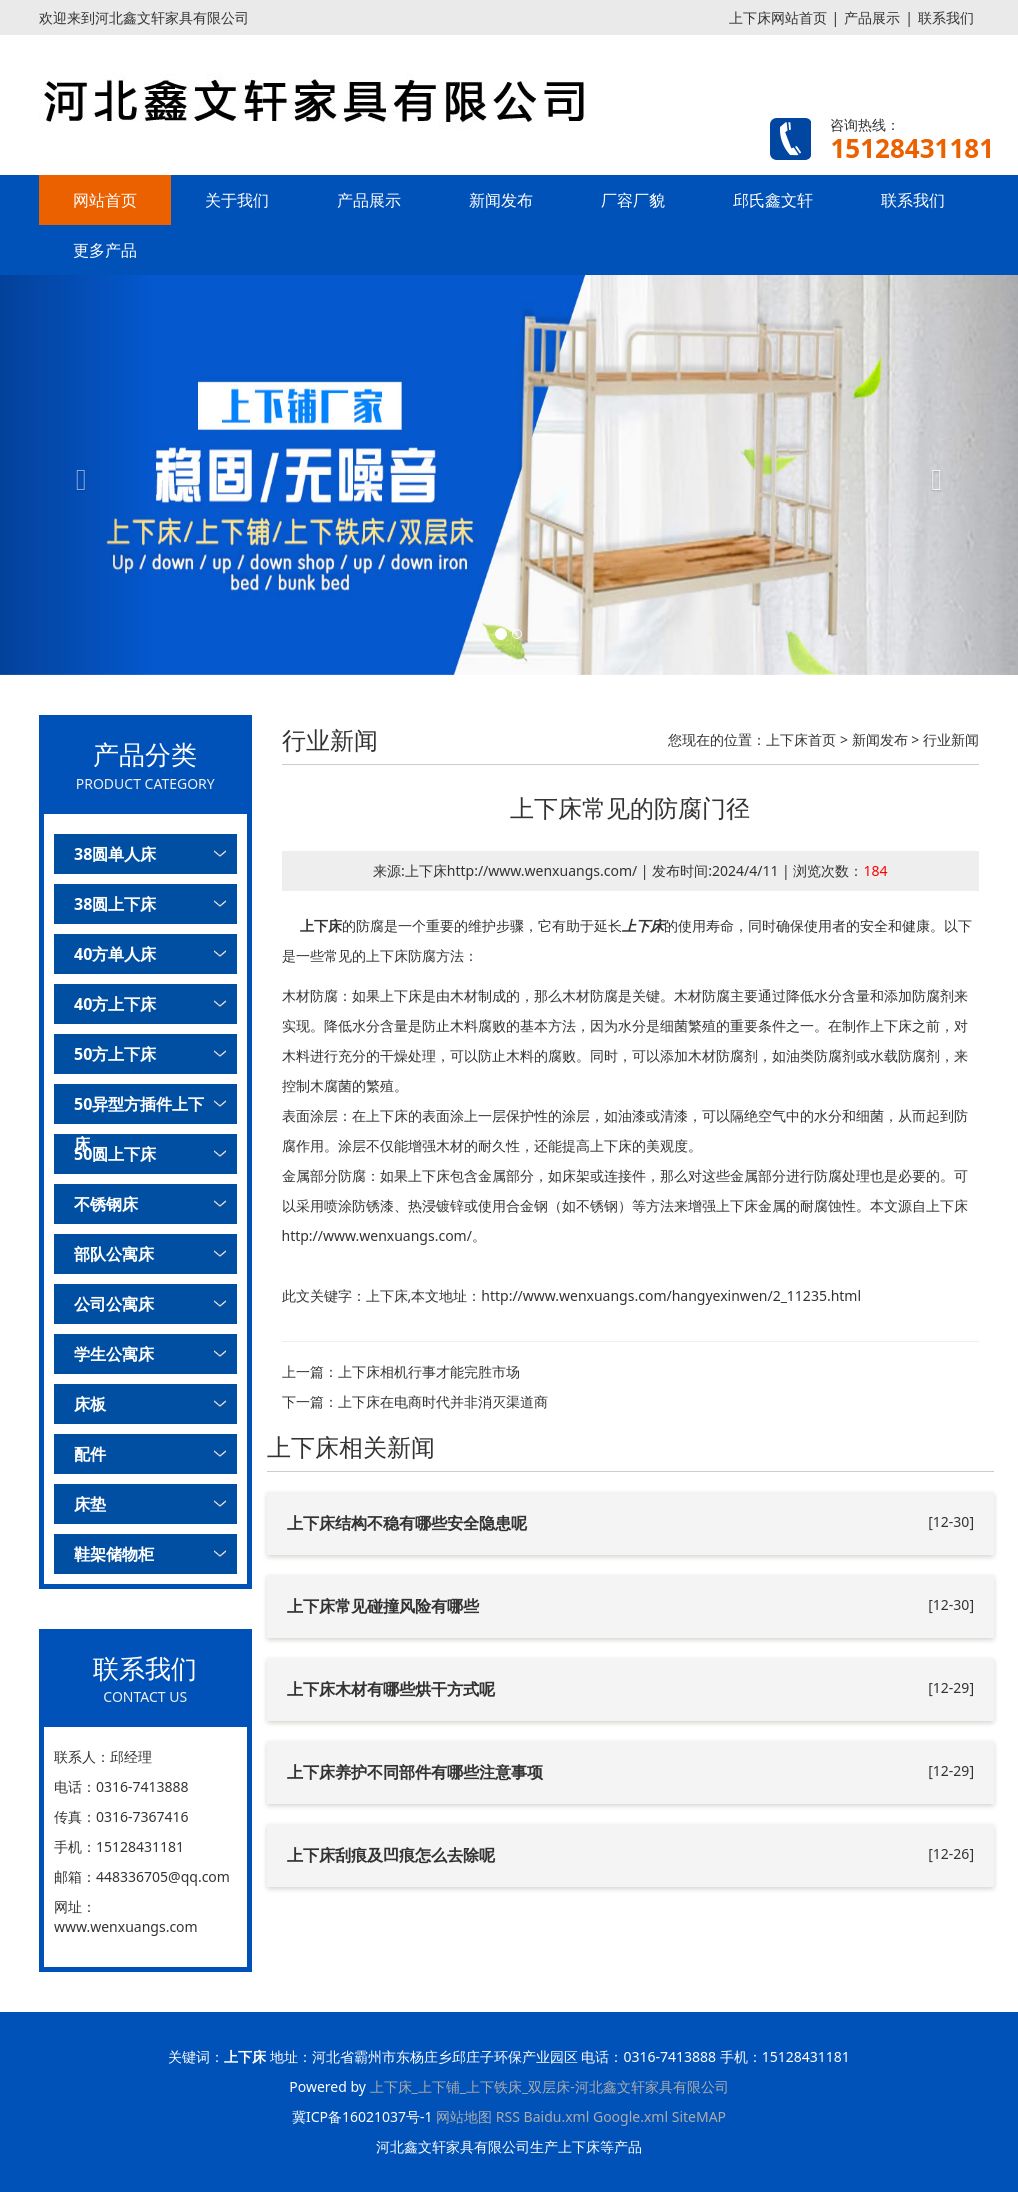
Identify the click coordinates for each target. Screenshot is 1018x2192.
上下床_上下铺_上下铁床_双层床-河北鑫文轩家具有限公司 (549, 2086)
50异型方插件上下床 (139, 1108)
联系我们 (946, 17)
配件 (90, 1454)
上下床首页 (801, 739)
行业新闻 (951, 739)
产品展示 (872, 17)
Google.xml (630, 2116)
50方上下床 (115, 1054)
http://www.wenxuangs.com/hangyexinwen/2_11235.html (671, 1295)
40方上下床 (115, 1004)
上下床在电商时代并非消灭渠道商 (443, 1401)
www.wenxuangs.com (126, 1926)
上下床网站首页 (778, 17)
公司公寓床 (114, 1304)
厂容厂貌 (633, 200)
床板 (90, 1404)
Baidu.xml (557, 2116)
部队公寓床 (114, 1254)
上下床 (321, 925)
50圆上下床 (115, 1154)
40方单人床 (115, 954)
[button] (76, 475)
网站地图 (464, 2116)
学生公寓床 (114, 1354)
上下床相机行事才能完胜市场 (429, 1371)
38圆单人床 (115, 854)
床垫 (90, 1504)
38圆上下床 (115, 904)
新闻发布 (501, 200)
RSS (508, 2116)
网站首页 (105, 200)
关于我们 (237, 200)
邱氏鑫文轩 (773, 200)
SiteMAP (699, 2116)
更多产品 (105, 250)
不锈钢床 (106, 1204)
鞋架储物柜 (114, 1554)
